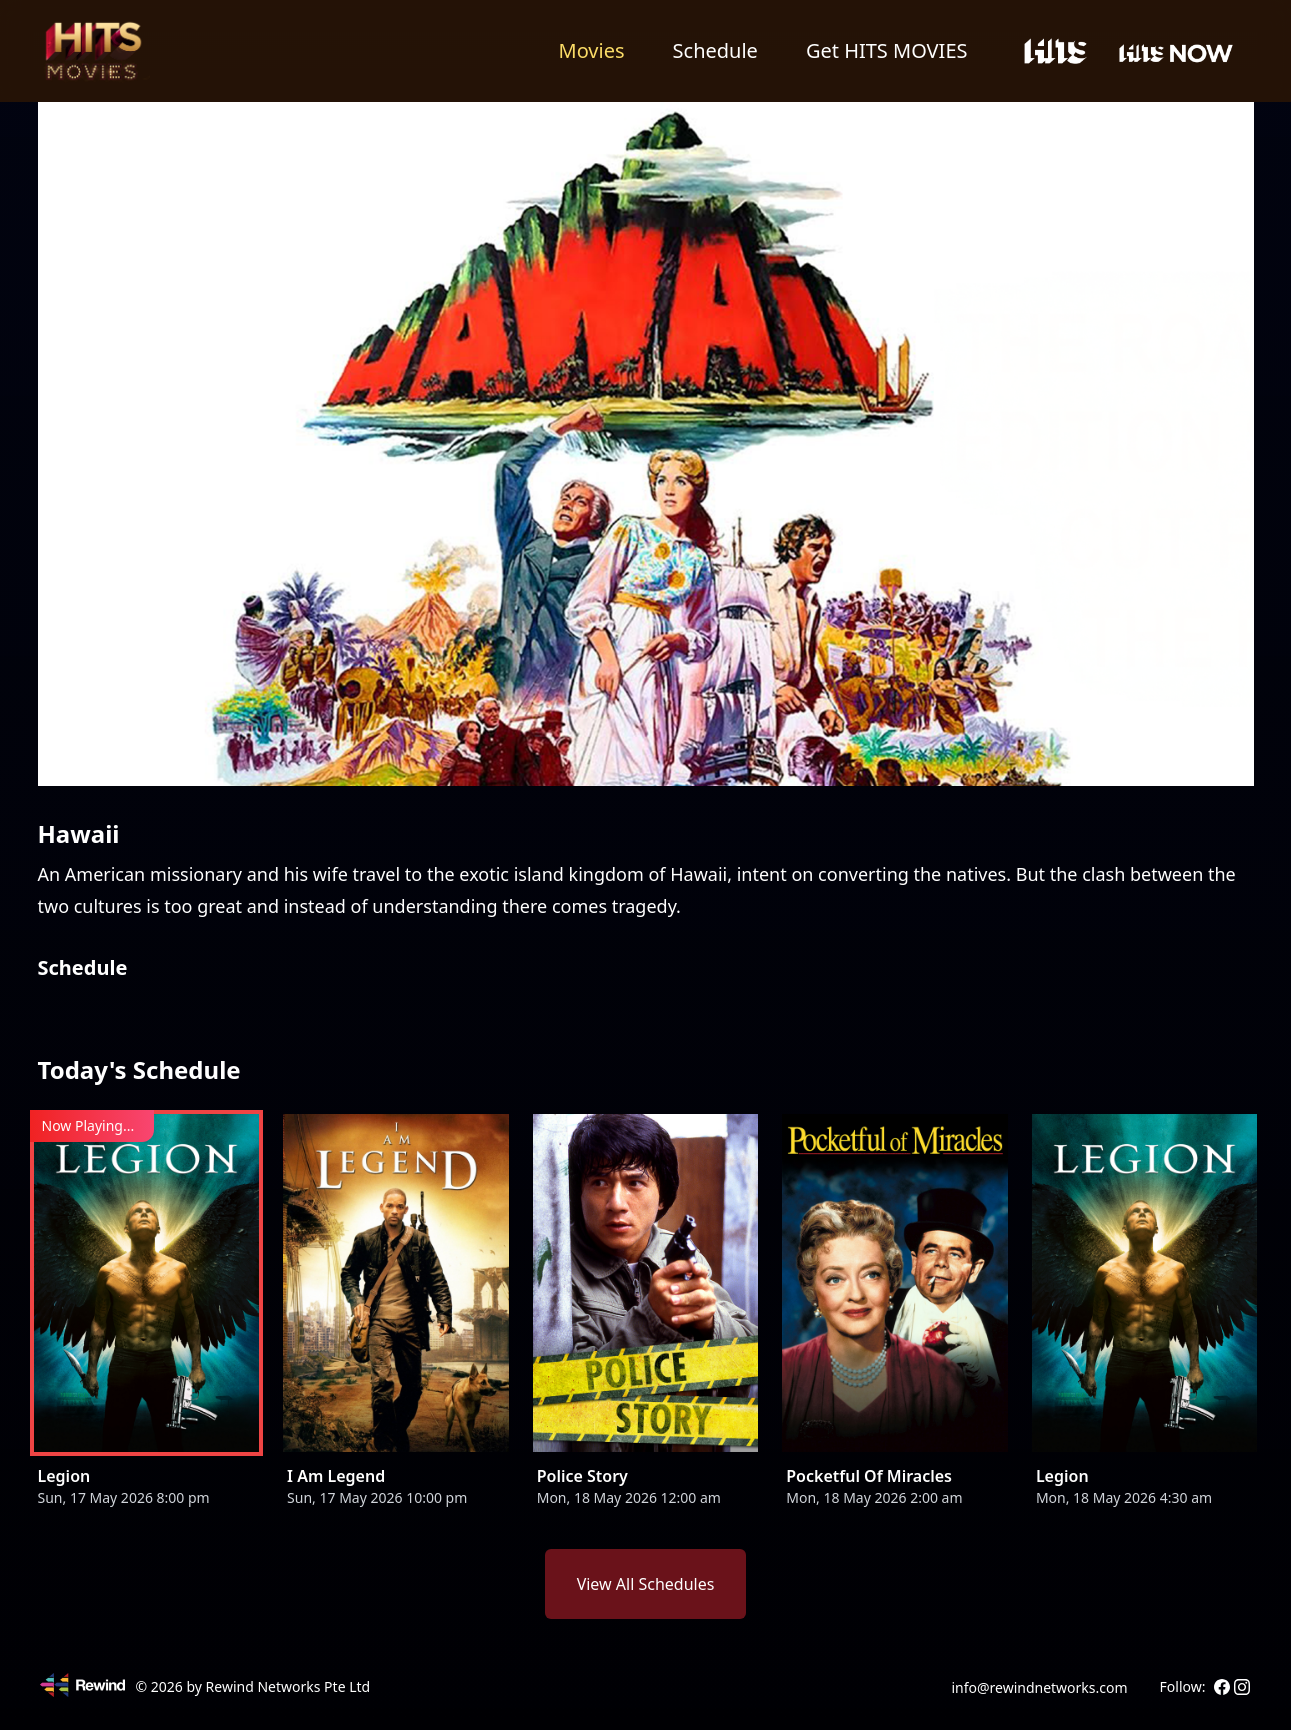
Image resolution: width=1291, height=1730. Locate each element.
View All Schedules (646, 1584)
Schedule (715, 50)
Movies (592, 50)
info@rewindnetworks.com (1039, 1687)
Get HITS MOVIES (887, 50)
